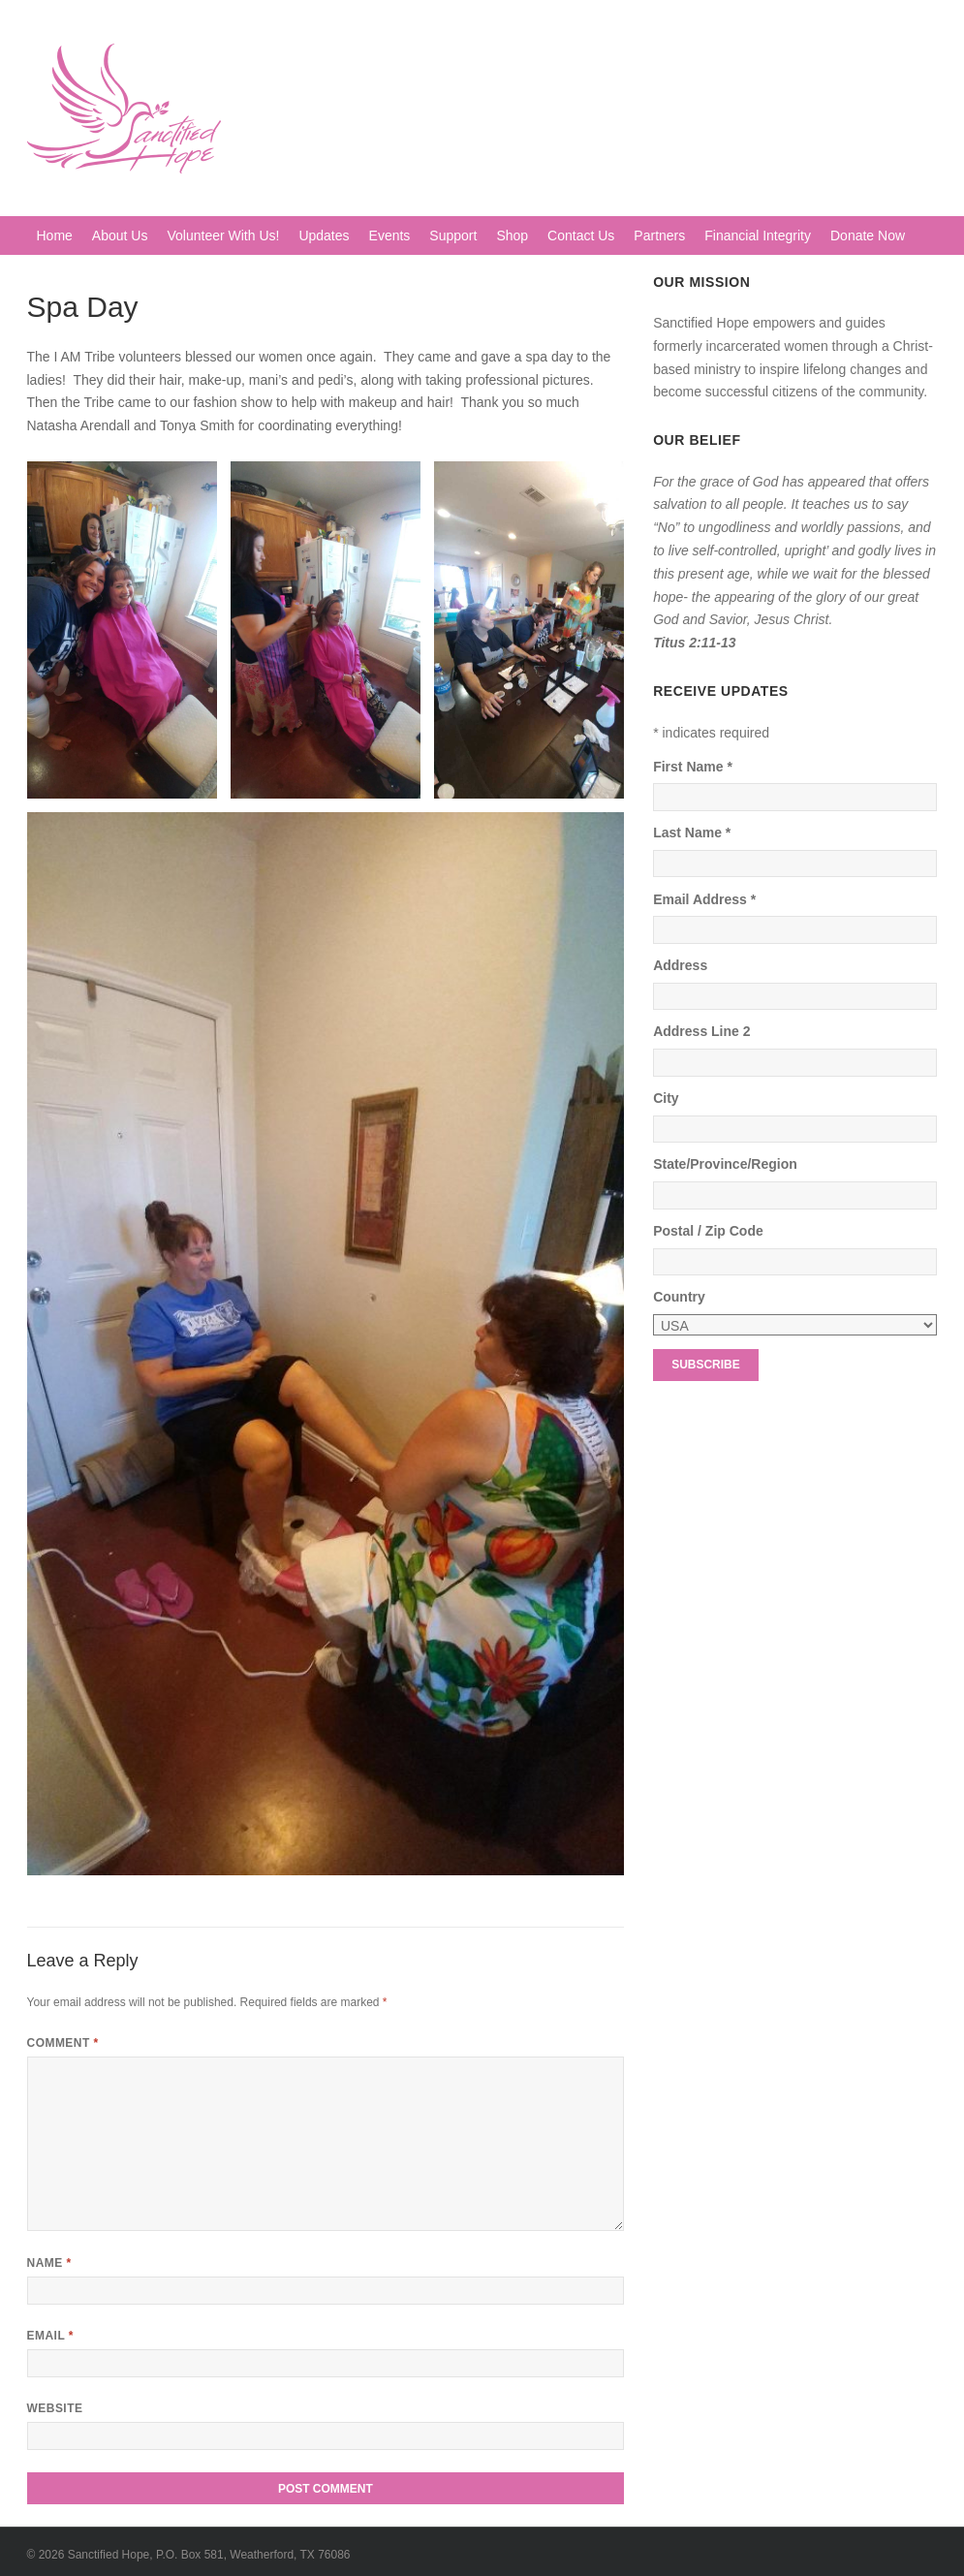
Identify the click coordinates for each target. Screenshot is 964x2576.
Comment (63, 2043)
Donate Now (867, 235)
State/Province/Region (725, 1164)
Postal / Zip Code (708, 1231)
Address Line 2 (701, 1031)
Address (680, 965)
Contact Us (580, 235)
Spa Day (83, 307)
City (665, 1098)
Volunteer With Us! (223, 235)
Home (55, 235)
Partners (659, 235)
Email (50, 2335)
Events (390, 235)
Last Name (692, 832)
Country (679, 1296)
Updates (323, 235)
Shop (512, 235)
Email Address (704, 899)
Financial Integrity (757, 235)
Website (55, 2408)
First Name (692, 766)
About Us (120, 235)
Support (453, 235)
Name (49, 2263)
